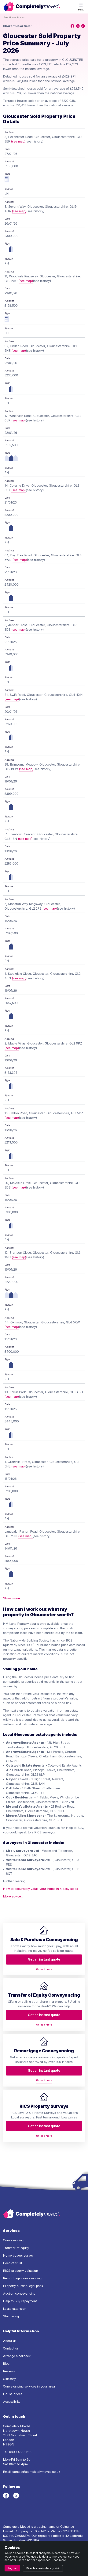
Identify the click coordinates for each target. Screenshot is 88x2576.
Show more (11, 1598)
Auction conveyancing (19, 2293)
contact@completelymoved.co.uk (36, 2472)
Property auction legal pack (23, 2286)
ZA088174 (22, 2536)
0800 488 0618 (20, 2452)
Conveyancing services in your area (29, 2386)
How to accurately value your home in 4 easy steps (40, 1889)
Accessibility (11, 2401)
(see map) (18, 141)
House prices (12, 2394)
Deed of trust (12, 2263)
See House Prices (14, 17)
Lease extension (14, 2309)
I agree (12, 2568)
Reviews (9, 2371)
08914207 (42, 2531)
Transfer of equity (16, 2248)
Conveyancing (13, 2240)
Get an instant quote (44, 1959)
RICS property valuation (20, 2271)
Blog (6, 2363)
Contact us (11, 2348)
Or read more (44, 1969)
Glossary (9, 2379)
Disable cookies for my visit (43, 2568)
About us (9, 2341)
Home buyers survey (18, 2255)
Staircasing (11, 2316)
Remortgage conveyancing (22, 2278)
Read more (59, 2560)
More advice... (13, 1896)
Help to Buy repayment (20, 2301)
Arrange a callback (17, 2356)
